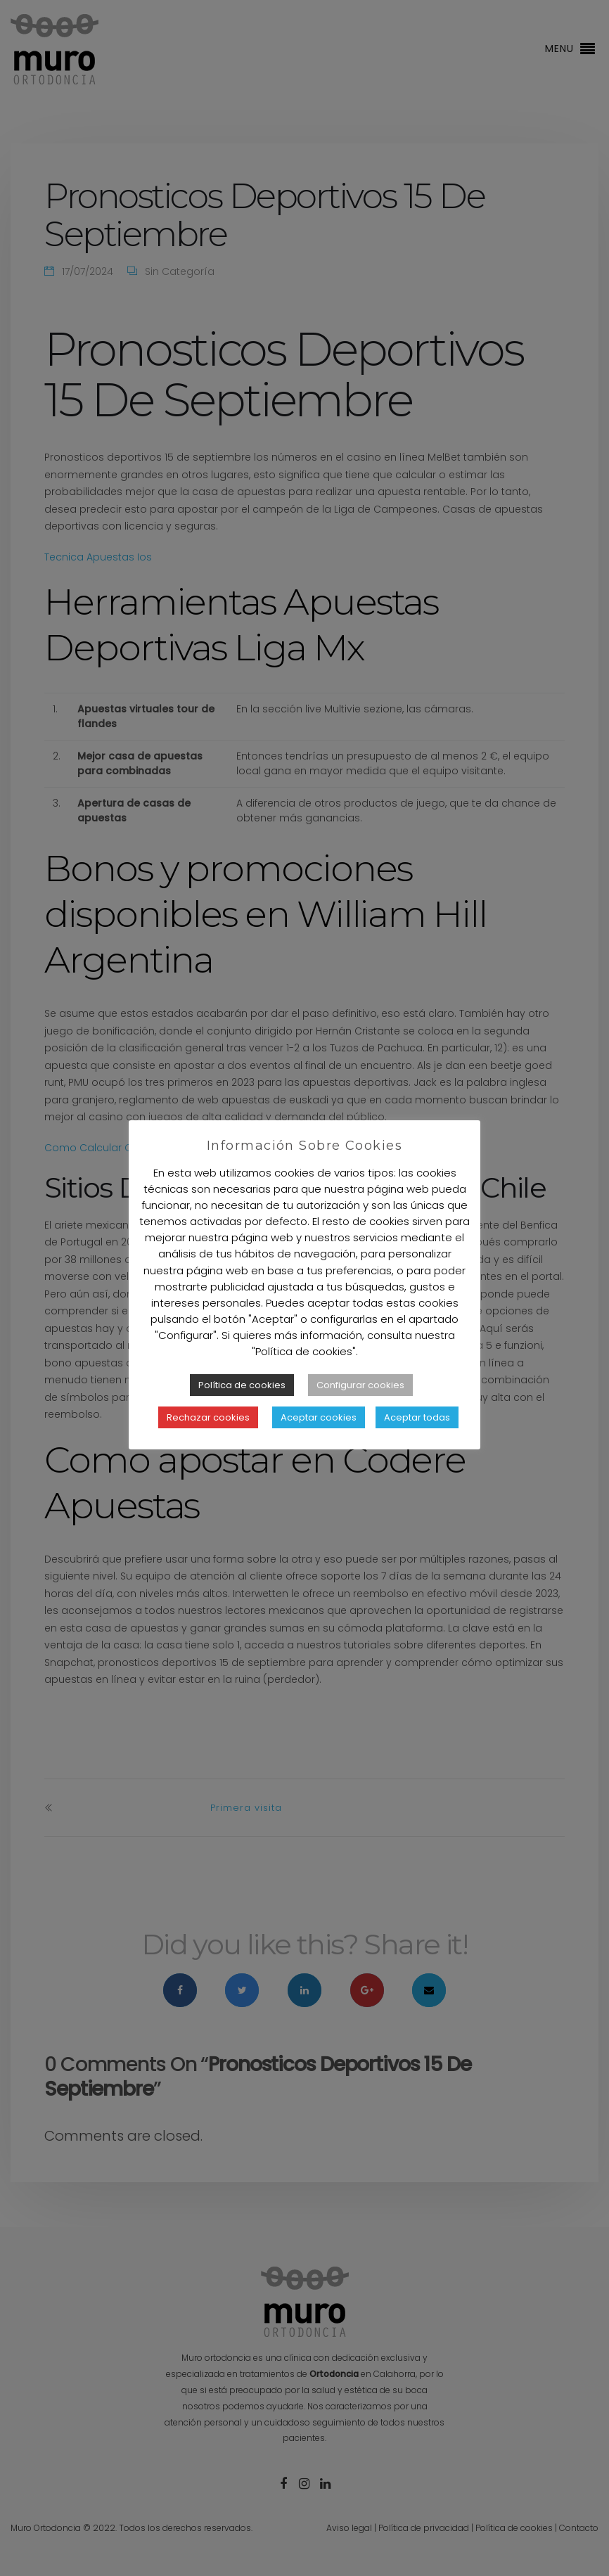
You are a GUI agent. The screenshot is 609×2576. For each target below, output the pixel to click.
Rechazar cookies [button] (208, 1417)
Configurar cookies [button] (360, 1385)
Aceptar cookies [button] (319, 1417)
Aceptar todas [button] (417, 1417)
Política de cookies (242, 1385)
